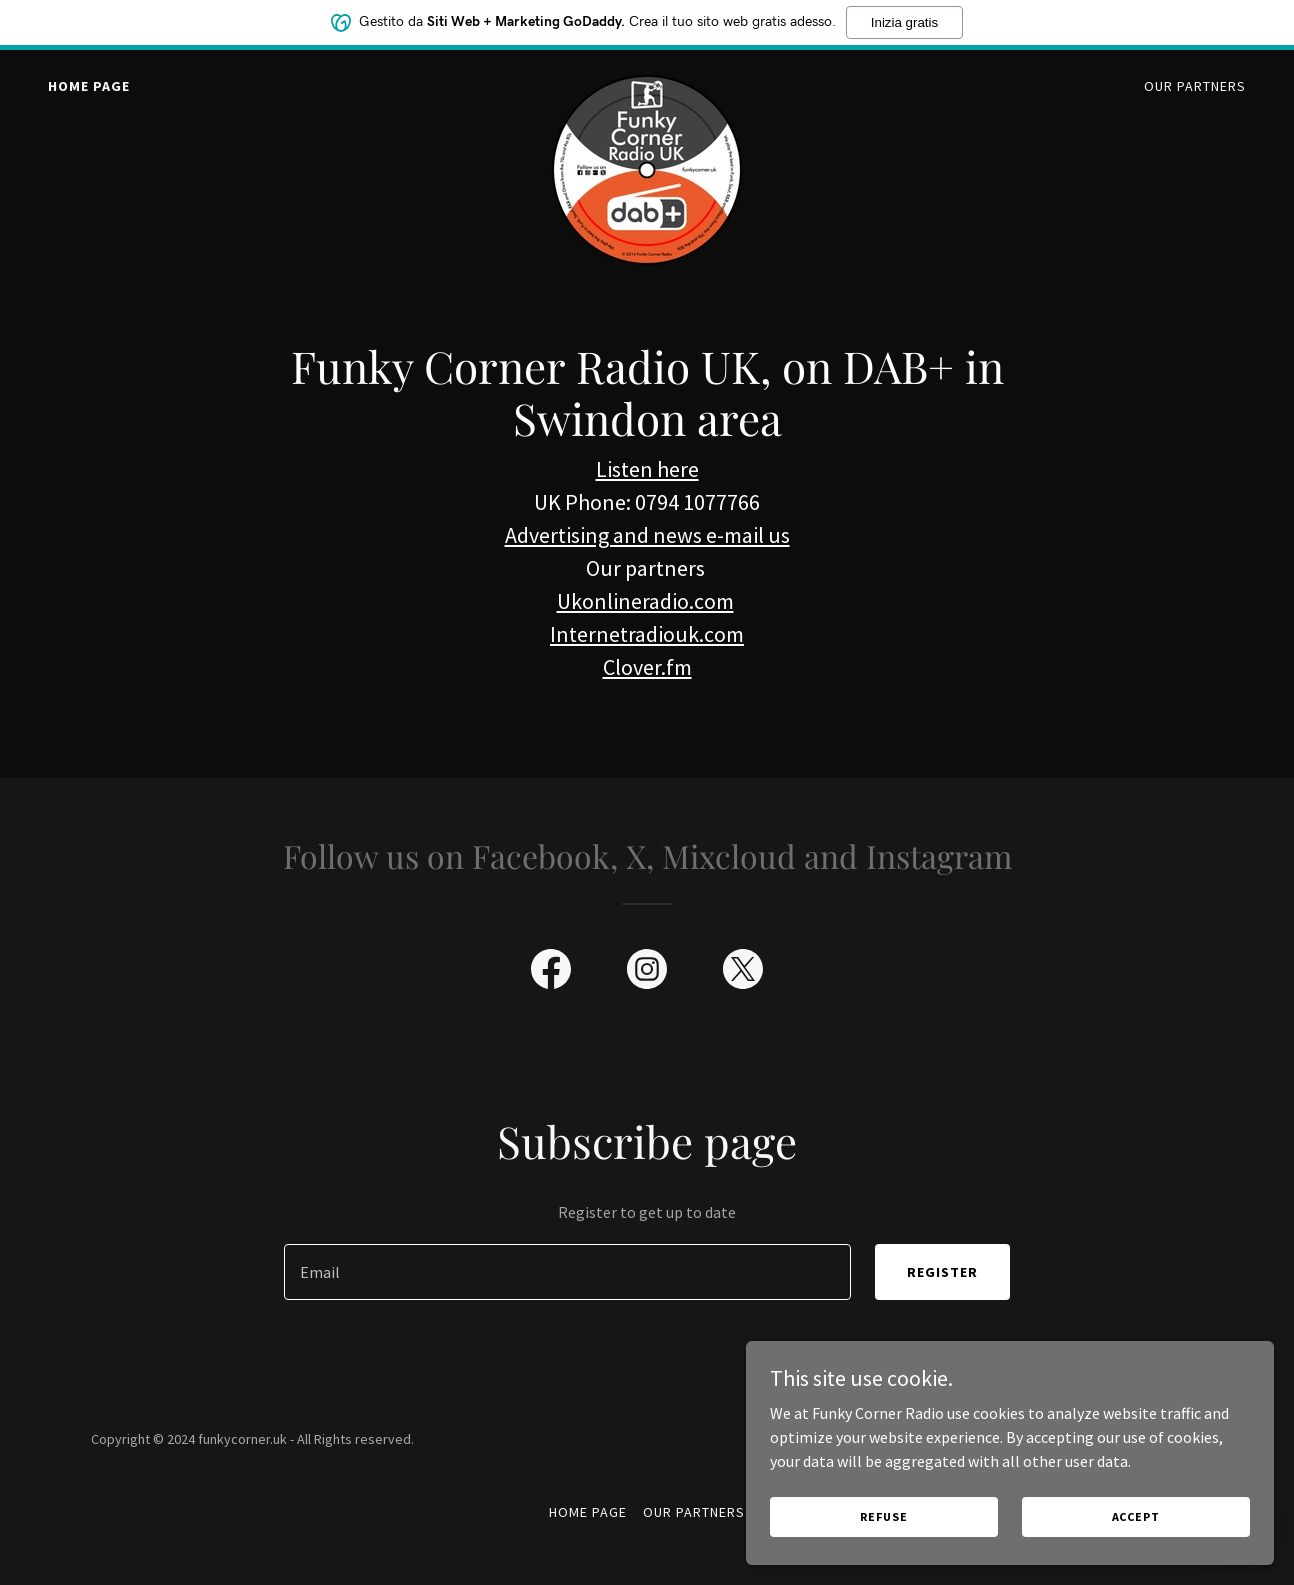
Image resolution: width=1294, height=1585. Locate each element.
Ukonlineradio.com (645, 601)
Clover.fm (647, 667)
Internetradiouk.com (647, 634)
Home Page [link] (89, 86)
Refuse (975, 1513)
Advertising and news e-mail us (647, 535)
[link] (646, 82)
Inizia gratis (904, 22)
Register (942, 1272)
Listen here (647, 469)
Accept (1164, 1513)
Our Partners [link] (1195, 86)
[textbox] (567, 1272)
